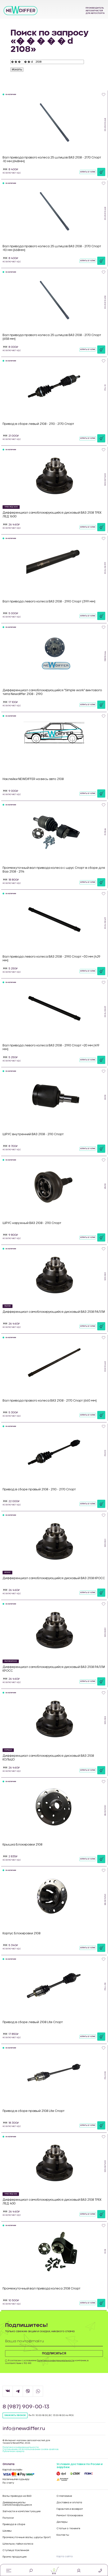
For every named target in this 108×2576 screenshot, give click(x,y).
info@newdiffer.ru (26, 2430)
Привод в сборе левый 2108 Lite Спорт (33, 2022)
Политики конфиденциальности (55, 2362)
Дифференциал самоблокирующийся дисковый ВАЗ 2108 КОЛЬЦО (48, 1757)
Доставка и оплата (69, 2504)
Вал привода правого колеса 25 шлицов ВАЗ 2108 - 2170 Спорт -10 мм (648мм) (52, 159)
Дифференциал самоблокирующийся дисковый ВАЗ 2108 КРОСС (54, 1578)
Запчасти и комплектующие (22, 2513)
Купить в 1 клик (87, 172)
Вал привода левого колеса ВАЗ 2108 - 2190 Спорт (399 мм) (49, 601)
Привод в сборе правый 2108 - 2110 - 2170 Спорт (39, 1489)
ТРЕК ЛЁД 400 (10, 2194)
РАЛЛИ (7, 1306)
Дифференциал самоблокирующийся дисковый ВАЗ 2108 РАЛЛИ (54, 1311)
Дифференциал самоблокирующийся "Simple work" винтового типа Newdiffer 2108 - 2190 (52, 692)
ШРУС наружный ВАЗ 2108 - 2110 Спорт (32, 1223)
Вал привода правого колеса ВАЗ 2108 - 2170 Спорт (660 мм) (50, 1400)
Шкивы (7, 2533)
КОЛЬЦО (8, 1750)
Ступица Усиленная (16, 2552)
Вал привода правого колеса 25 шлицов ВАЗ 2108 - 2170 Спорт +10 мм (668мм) (52, 248)
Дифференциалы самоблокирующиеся (17, 2505)
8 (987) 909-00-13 (28, 2409)
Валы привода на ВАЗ (17, 2498)
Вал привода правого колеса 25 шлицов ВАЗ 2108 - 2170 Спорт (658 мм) (52, 337)
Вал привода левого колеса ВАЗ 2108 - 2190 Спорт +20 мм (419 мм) (51, 1047)
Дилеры (62, 2524)
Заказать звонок (15, 2417)
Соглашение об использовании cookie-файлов (31, 2451)
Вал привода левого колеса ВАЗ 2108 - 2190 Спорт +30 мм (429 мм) (51, 958)
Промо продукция (14, 2559)
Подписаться (54, 2353)
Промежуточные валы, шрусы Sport (27, 2539)
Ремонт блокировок (70, 2517)
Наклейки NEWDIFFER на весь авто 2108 (33, 779)
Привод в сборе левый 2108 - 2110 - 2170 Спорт (38, 423)
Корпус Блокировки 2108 (21, 1933)
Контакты (63, 2537)
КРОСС (7, 1572)
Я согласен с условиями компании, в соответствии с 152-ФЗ (47, 2363)
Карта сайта (65, 2558)
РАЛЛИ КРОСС (10, 1661)
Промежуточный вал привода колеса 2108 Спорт (41, 2288)
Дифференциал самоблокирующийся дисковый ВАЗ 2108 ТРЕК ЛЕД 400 (52, 2201)
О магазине (64, 2498)
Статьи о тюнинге (68, 2530)
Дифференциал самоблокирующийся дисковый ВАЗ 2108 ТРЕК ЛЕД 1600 (52, 514)
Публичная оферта (13, 2453)
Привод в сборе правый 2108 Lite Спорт (34, 2110)
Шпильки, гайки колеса (18, 2546)
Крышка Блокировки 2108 (22, 1844)
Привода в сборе (14, 2526)
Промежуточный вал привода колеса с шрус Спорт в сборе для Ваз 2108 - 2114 (54, 869)
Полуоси (8, 2520)
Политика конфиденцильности (21, 2449)
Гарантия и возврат (70, 2511)
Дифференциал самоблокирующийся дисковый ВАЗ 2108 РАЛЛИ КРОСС (54, 1669)
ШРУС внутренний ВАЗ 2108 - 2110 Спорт (33, 1134)
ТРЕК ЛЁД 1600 (11, 507)
